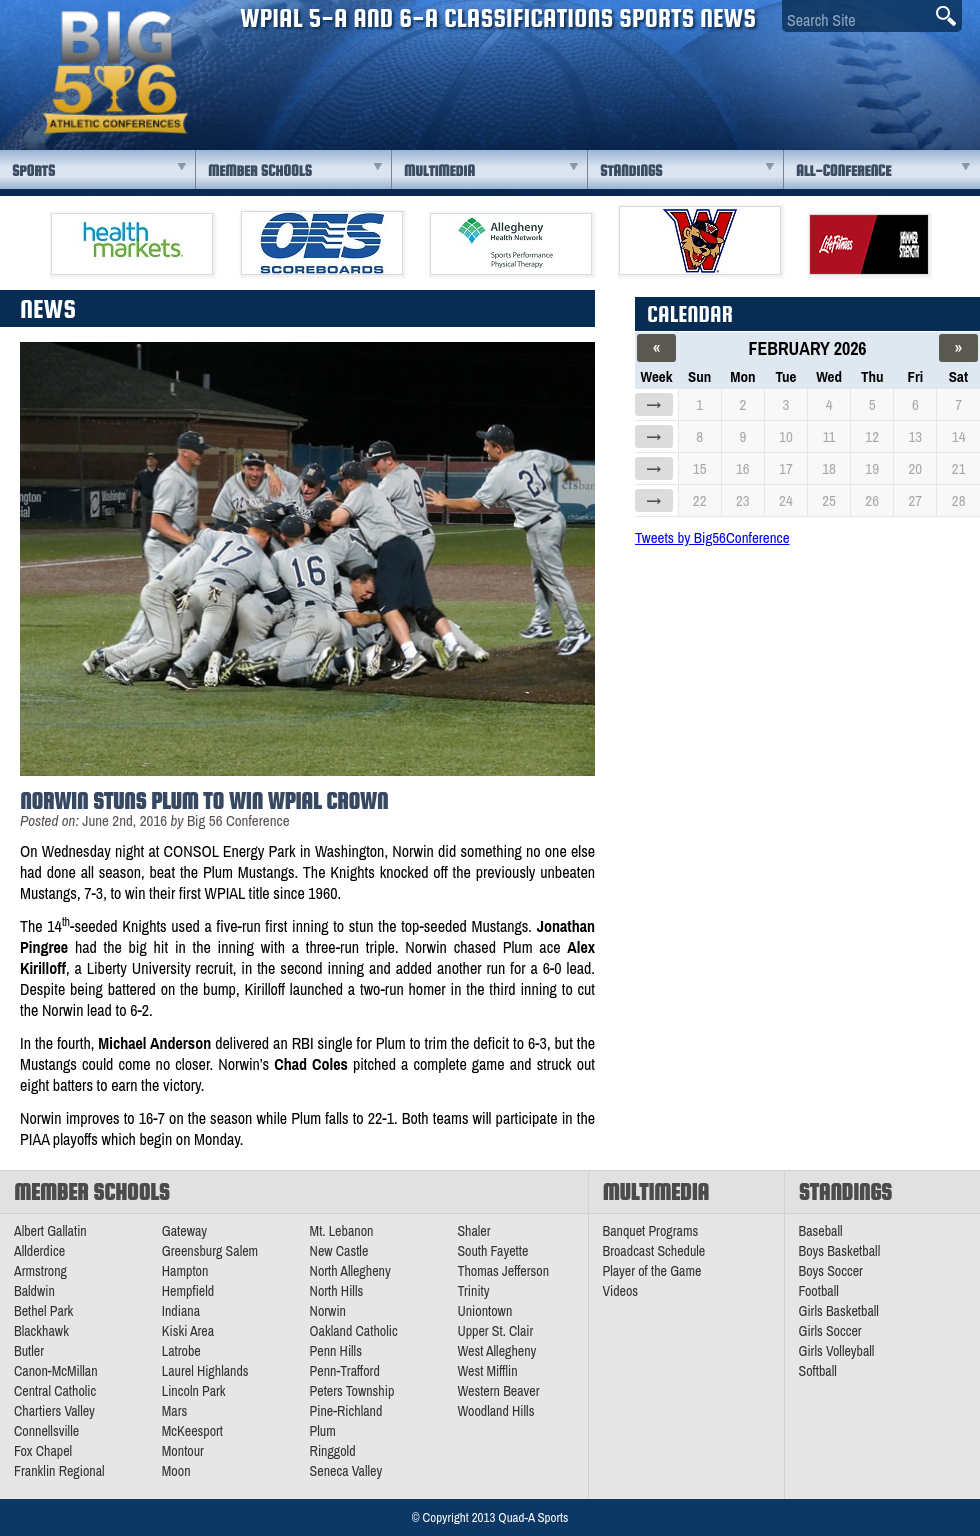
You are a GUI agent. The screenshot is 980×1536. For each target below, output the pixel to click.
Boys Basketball (840, 1251)
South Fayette (492, 1251)
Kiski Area (188, 1331)
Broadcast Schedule (654, 1251)
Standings (631, 170)
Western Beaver (498, 1391)
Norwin (328, 1311)
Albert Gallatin (50, 1231)
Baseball (821, 1231)
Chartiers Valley (54, 1411)
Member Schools (260, 170)
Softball (818, 1371)
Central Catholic (55, 1391)
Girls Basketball (839, 1311)
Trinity (473, 1291)
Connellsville (46, 1431)
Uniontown (484, 1311)
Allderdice (39, 1251)
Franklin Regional (59, 1471)
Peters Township (352, 1391)
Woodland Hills (495, 1411)
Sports (33, 170)
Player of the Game (652, 1271)
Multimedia (439, 170)
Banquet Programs (651, 1231)
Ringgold (333, 1451)
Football (819, 1291)
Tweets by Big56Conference (712, 537)
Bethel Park (43, 1311)
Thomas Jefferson (503, 1271)
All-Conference (843, 170)
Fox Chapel (43, 1451)
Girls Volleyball (837, 1351)
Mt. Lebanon (342, 1231)
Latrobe (181, 1351)
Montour (183, 1451)
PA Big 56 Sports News (115, 72)
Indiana (181, 1311)
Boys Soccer (831, 1271)
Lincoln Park (194, 1391)
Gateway (184, 1231)
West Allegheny (496, 1351)
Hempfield (188, 1291)
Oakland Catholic (354, 1331)
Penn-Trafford (345, 1371)
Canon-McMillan (56, 1371)
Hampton (185, 1271)
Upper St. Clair (495, 1331)
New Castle (339, 1251)
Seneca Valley (346, 1471)
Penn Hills (336, 1351)
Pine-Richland (346, 1411)
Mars (175, 1411)
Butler (29, 1351)
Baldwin (34, 1291)
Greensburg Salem (210, 1251)
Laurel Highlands (205, 1371)
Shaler (473, 1231)
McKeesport (192, 1431)
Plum (323, 1431)
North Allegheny (350, 1271)
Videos (621, 1291)
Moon (176, 1471)
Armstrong (40, 1271)
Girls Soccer (830, 1331)
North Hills (337, 1291)
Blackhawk (41, 1331)
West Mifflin (487, 1371)
